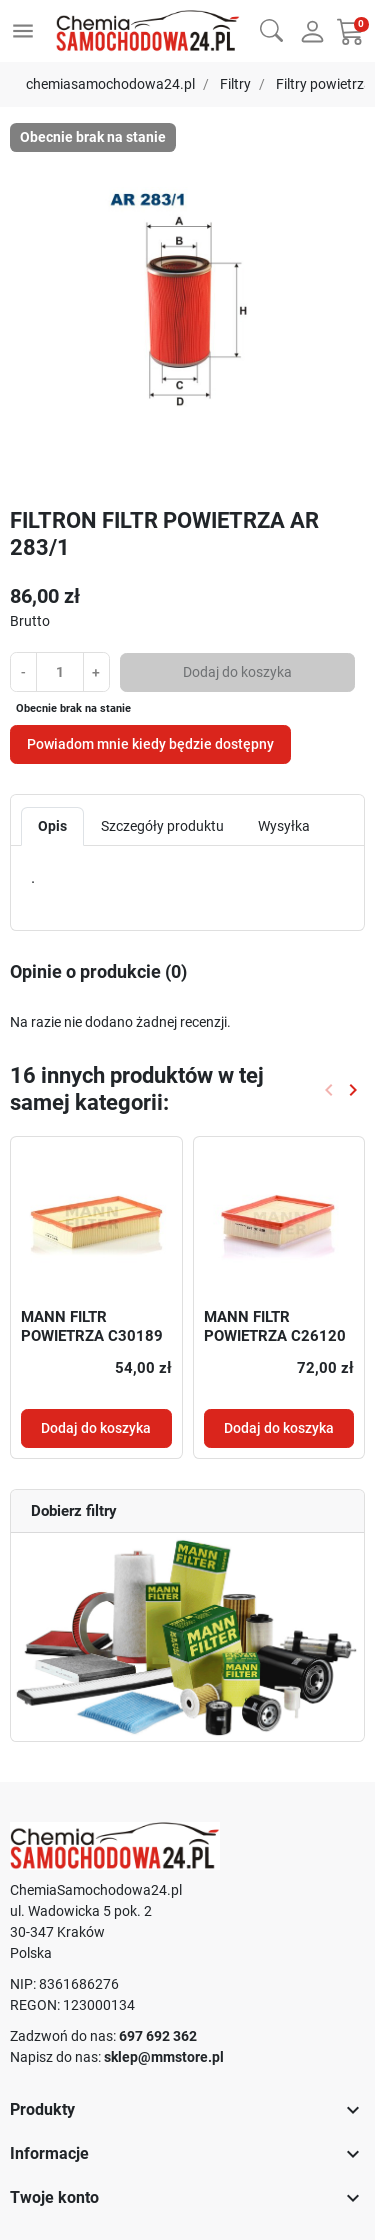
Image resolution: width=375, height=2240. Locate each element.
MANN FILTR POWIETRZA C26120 (275, 1327)
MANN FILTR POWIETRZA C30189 (92, 1327)
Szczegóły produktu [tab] (162, 826)
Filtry (235, 84)
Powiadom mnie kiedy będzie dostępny (150, 744)
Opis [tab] (52, 826)
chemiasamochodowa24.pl (110, 84)
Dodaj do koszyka (237, 672)
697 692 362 (158, 2036)
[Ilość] (60, 671)
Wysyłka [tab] (284, 826)
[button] (271, 28)
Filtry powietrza (324, 84)
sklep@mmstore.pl (164, 2057)
